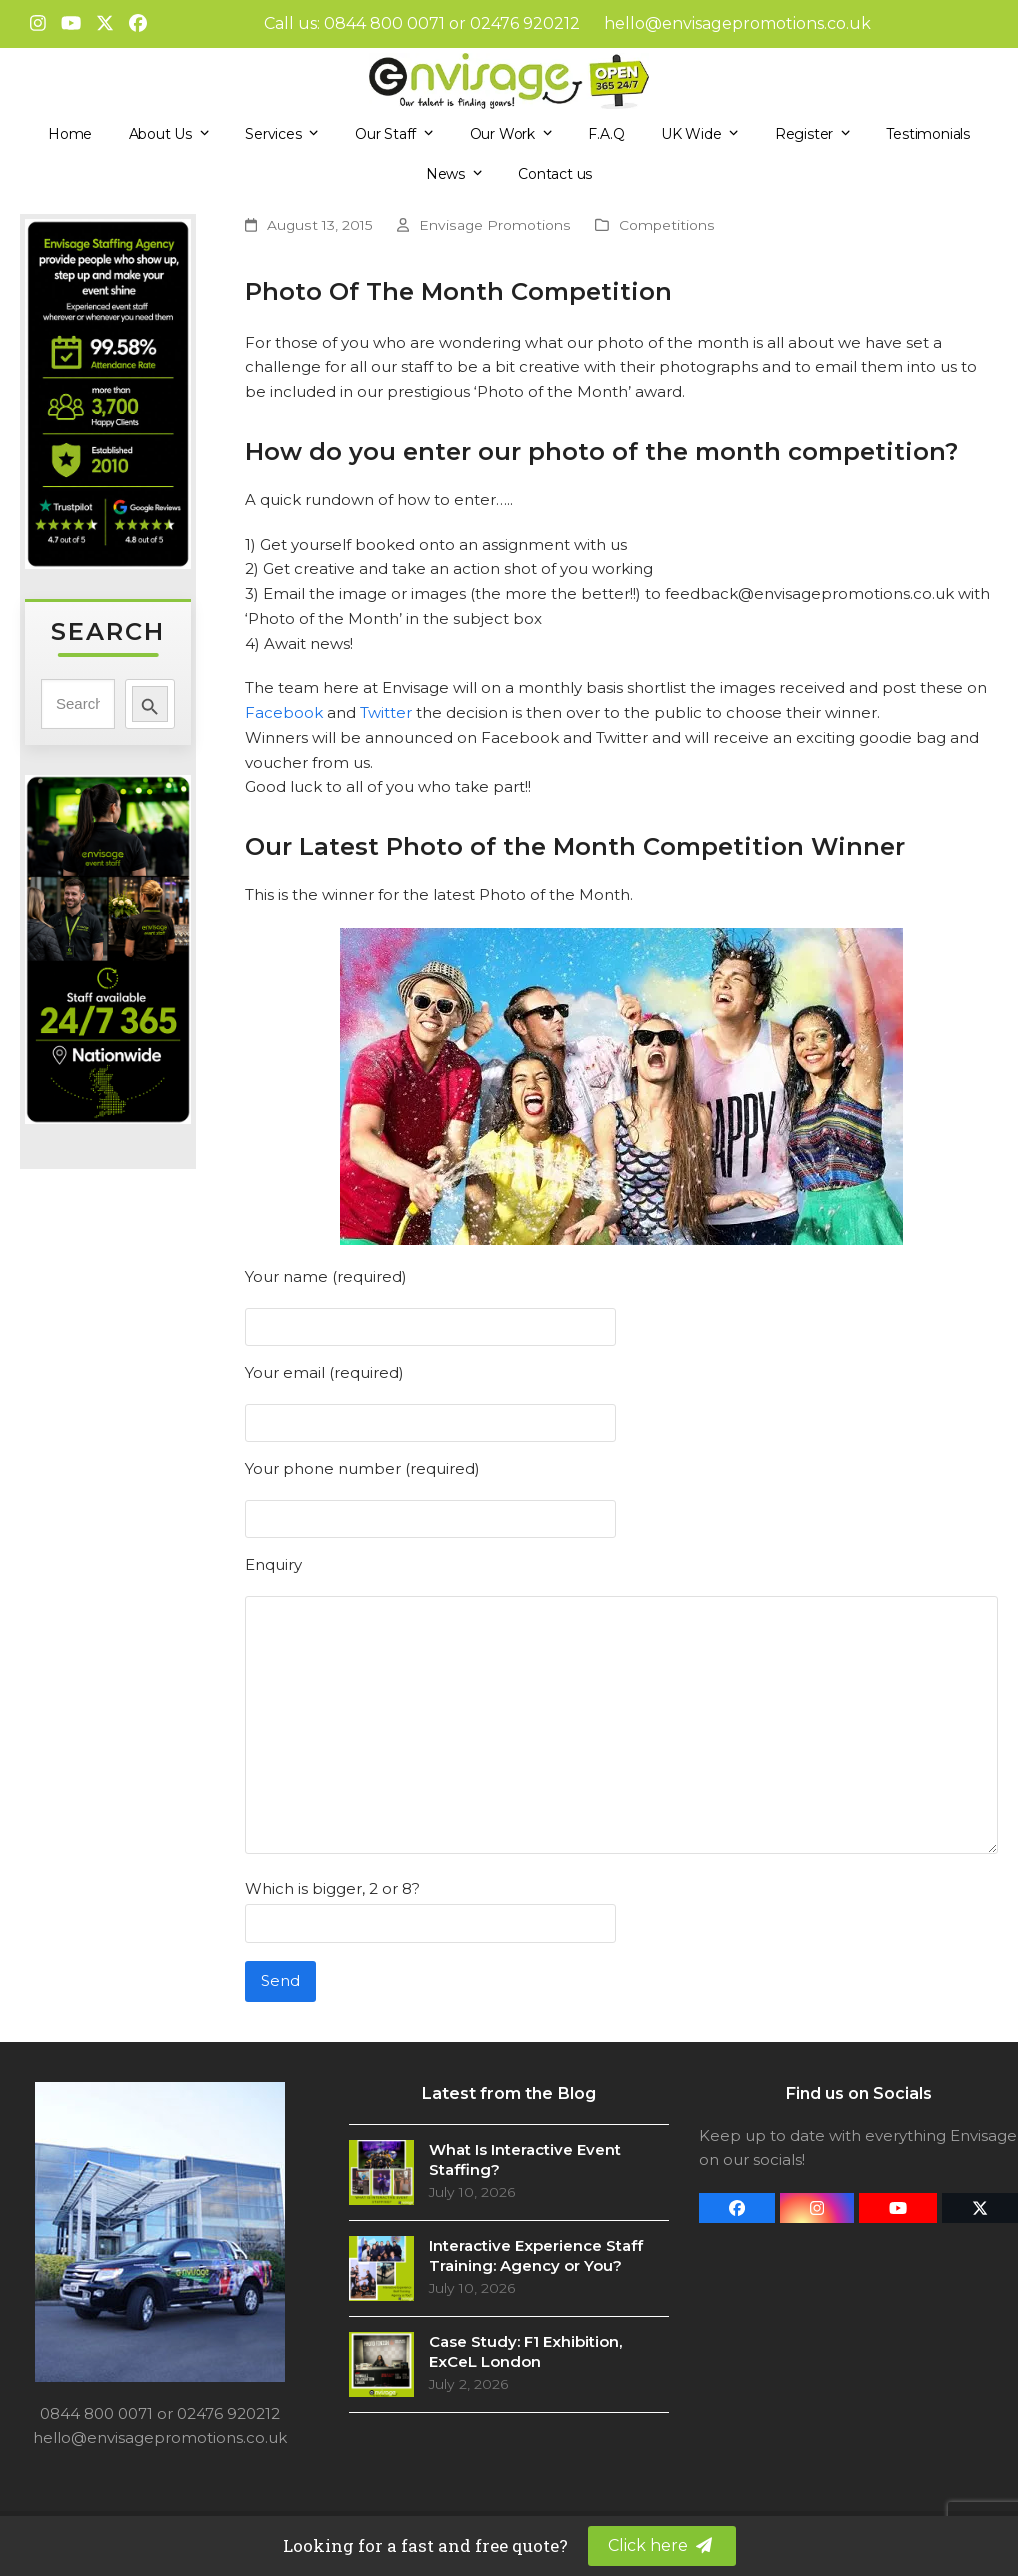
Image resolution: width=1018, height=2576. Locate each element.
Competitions (667, 225)
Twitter (386, 712)
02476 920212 (525, 23)
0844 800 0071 (384, 23)
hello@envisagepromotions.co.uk (737, 23)
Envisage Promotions (495, 225)
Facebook (284, 712)
